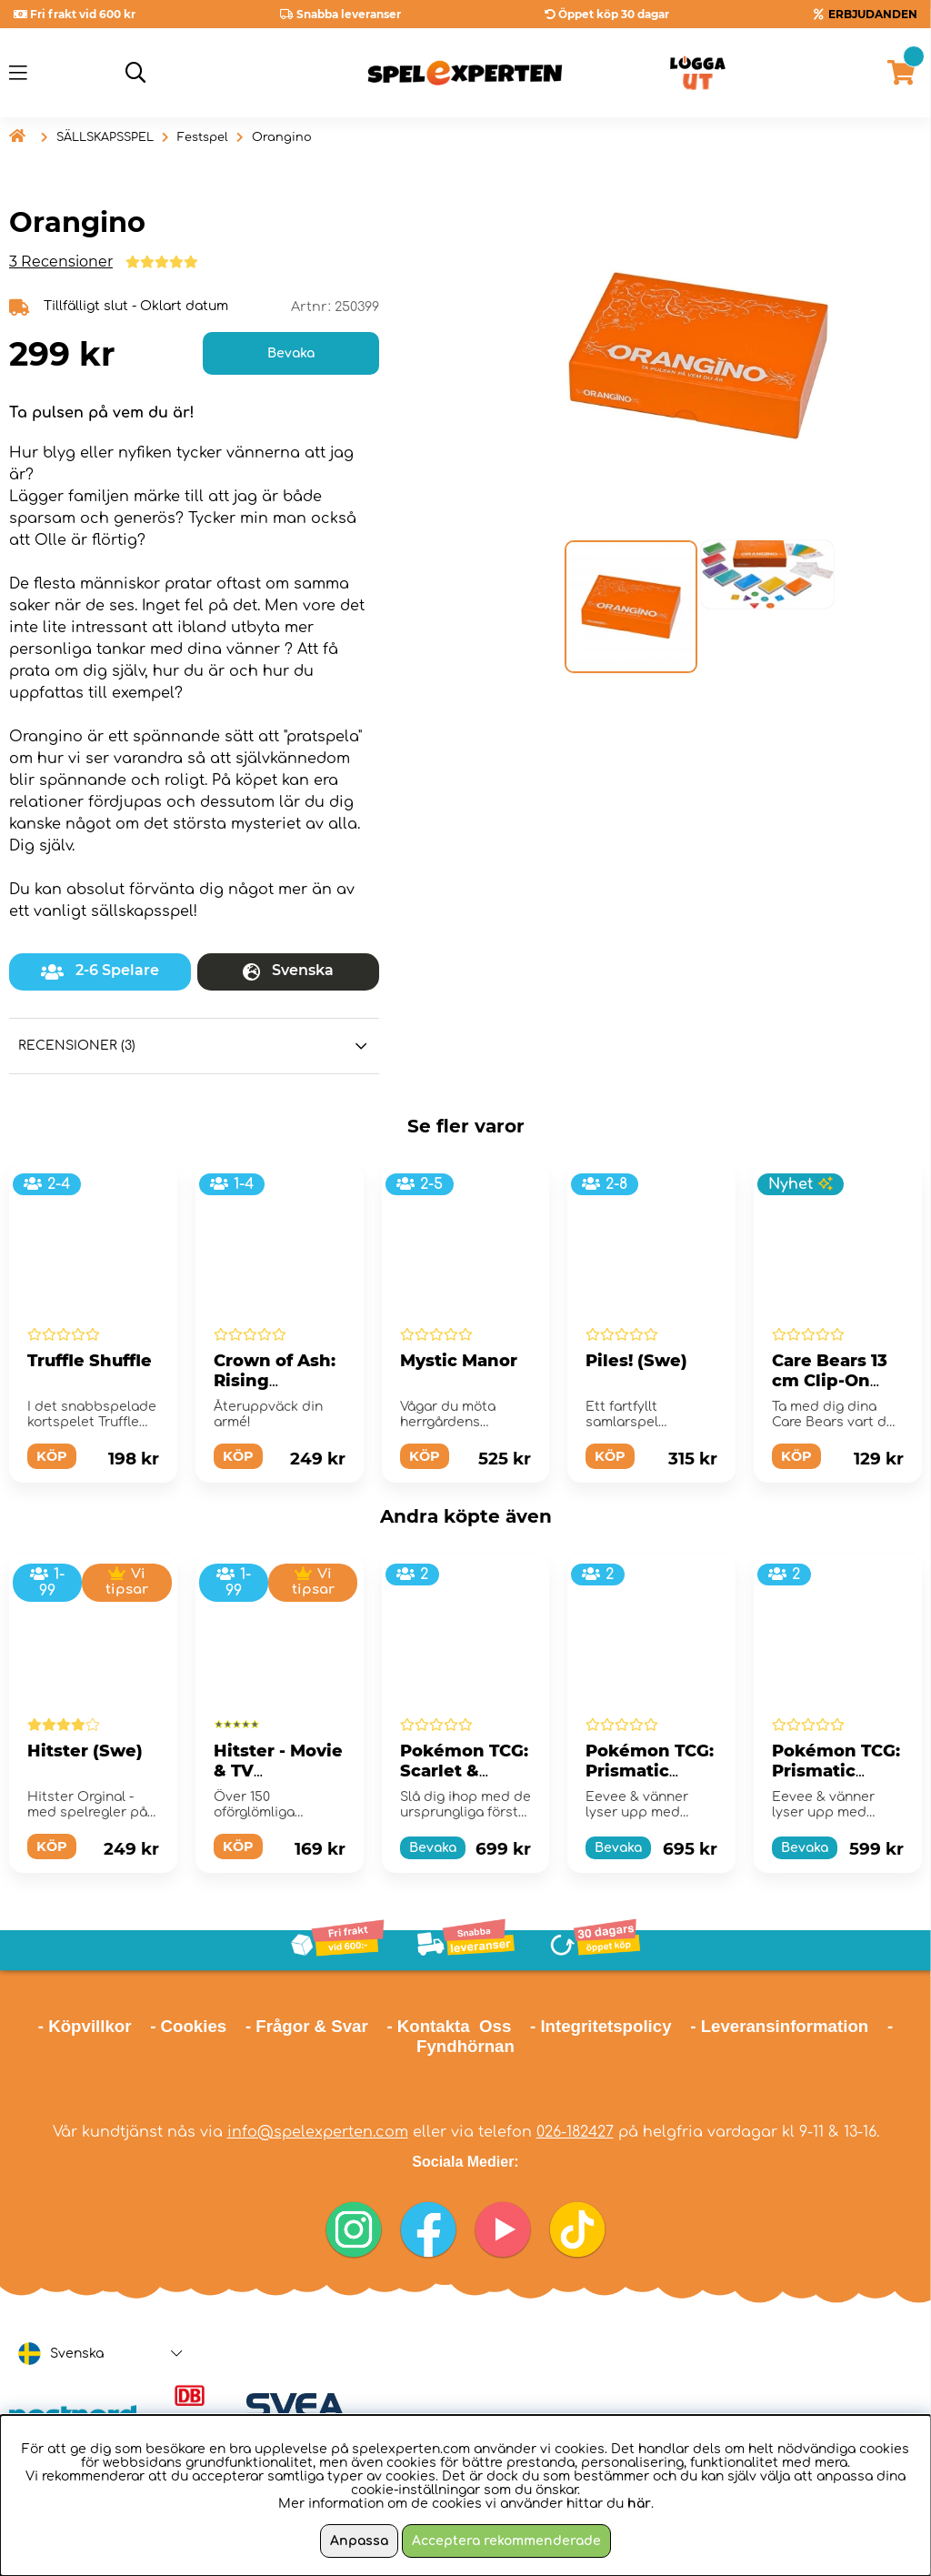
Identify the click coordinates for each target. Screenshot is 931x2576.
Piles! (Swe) (636, 1361)
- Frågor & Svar (306, 2026)
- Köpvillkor (85, 2026)
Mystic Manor (458, 1361)
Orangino (282, 137)
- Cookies (188, 2026)
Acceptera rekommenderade (506, 2541)
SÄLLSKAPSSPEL (105, 137)
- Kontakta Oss (448, 2026)
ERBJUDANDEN (872, 14)
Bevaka (291, 353)
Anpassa (359, 2541)
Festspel (202, 137)
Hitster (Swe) (85, 1751)
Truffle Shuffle (89, 1361)
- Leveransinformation (779, 2026)
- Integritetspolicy (601, 2026)
